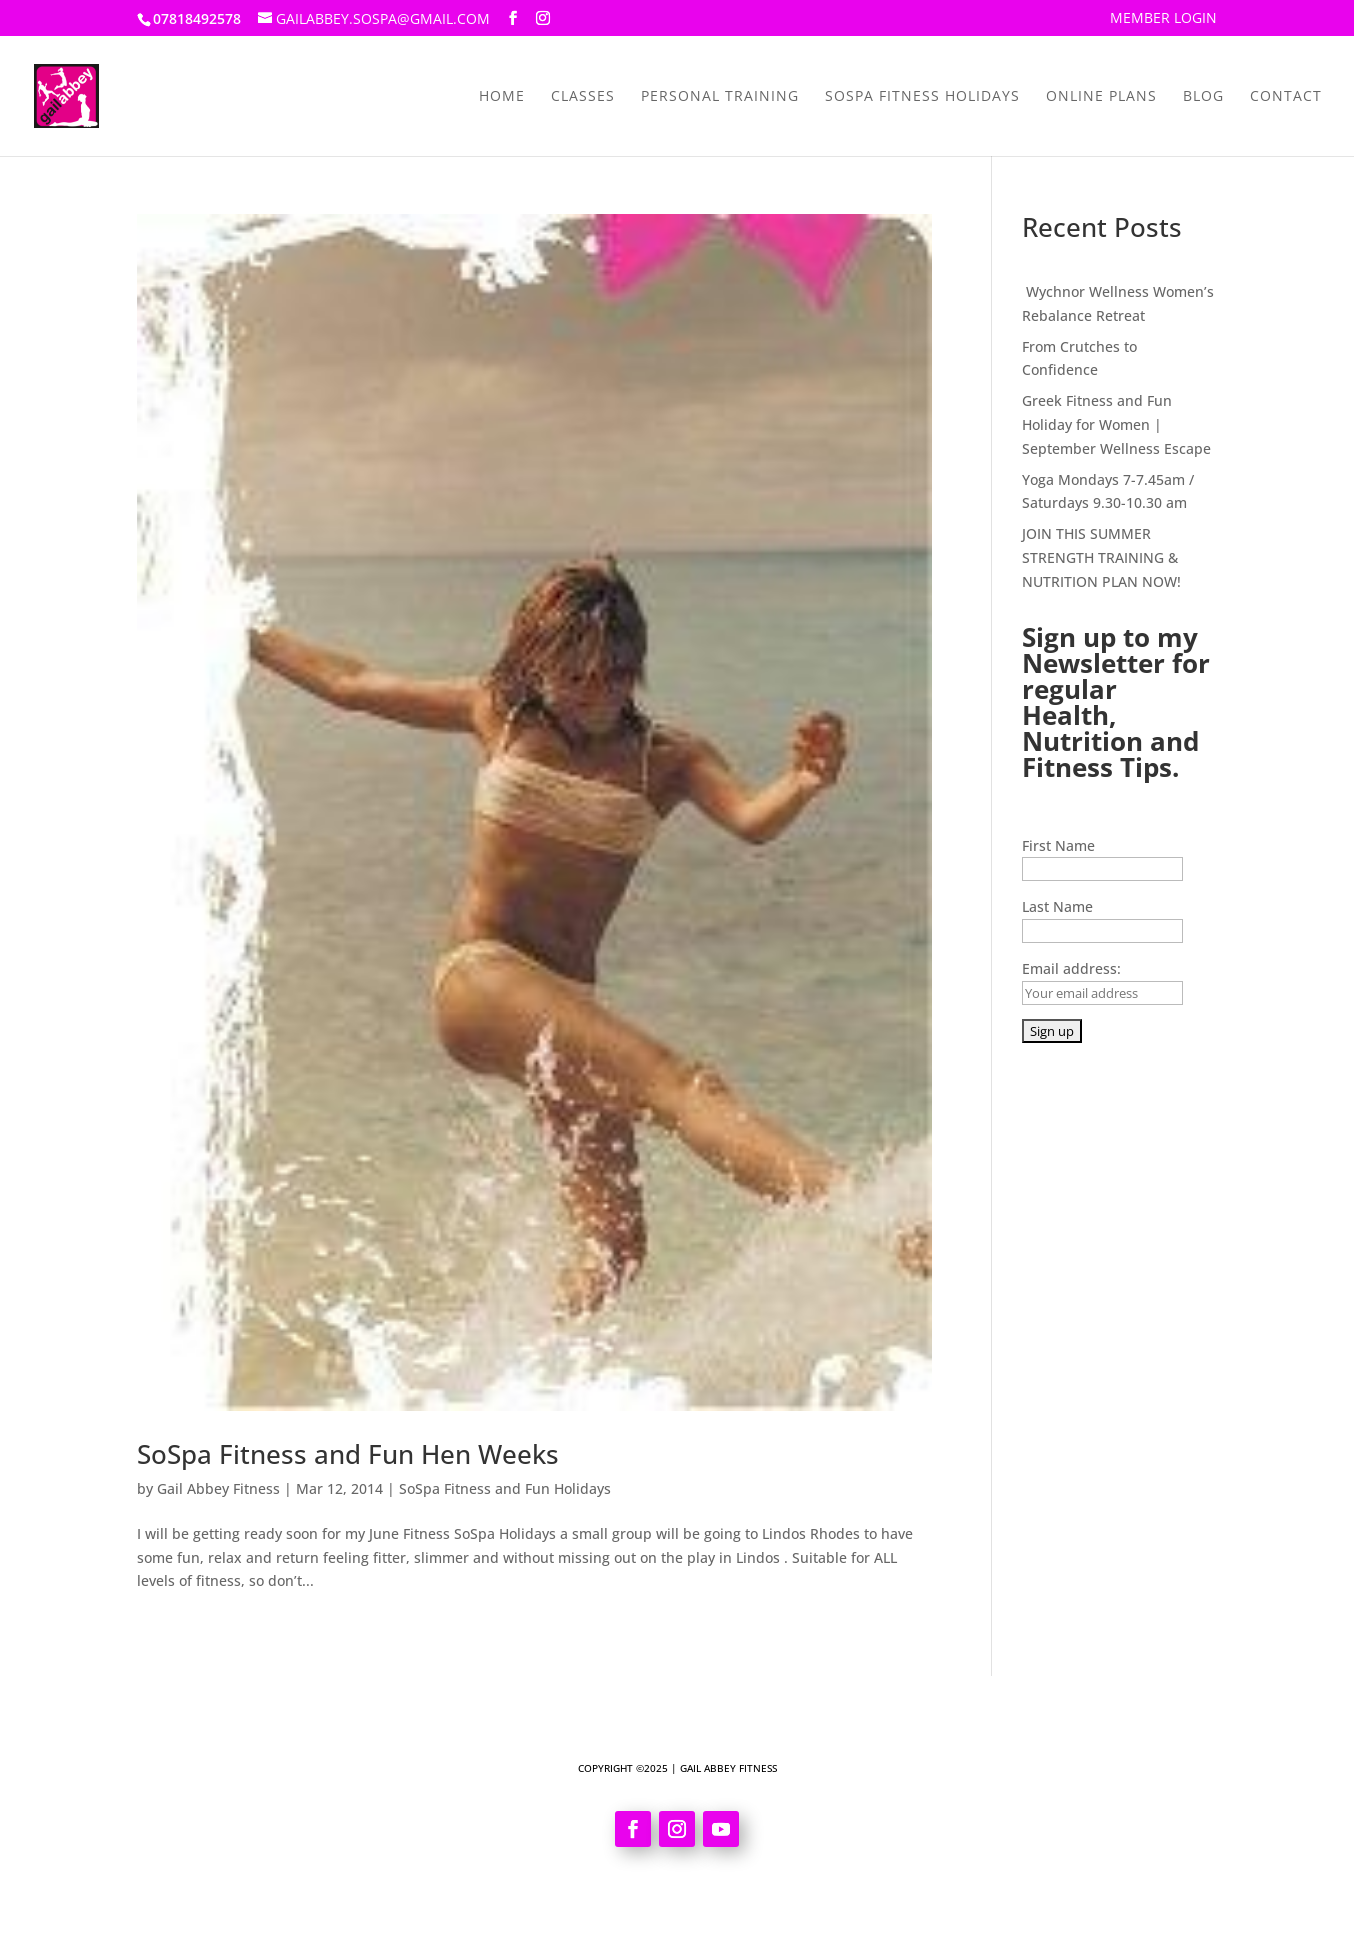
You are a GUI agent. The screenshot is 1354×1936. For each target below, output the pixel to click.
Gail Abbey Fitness (218, 1488)
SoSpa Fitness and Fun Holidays (505, 1488)
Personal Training (720, 97)
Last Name (1057, 906)
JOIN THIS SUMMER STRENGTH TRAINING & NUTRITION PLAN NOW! (1101, 557)
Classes (583, 97)
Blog (1203, 97)
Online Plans (1101, 97)
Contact (1286, 97)
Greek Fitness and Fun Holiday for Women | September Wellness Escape (1116, 424)
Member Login (1163, 19)
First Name (1058, 845)
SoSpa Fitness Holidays (922, 97)
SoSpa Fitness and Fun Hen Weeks (348, 1454)
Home (502, 97)
